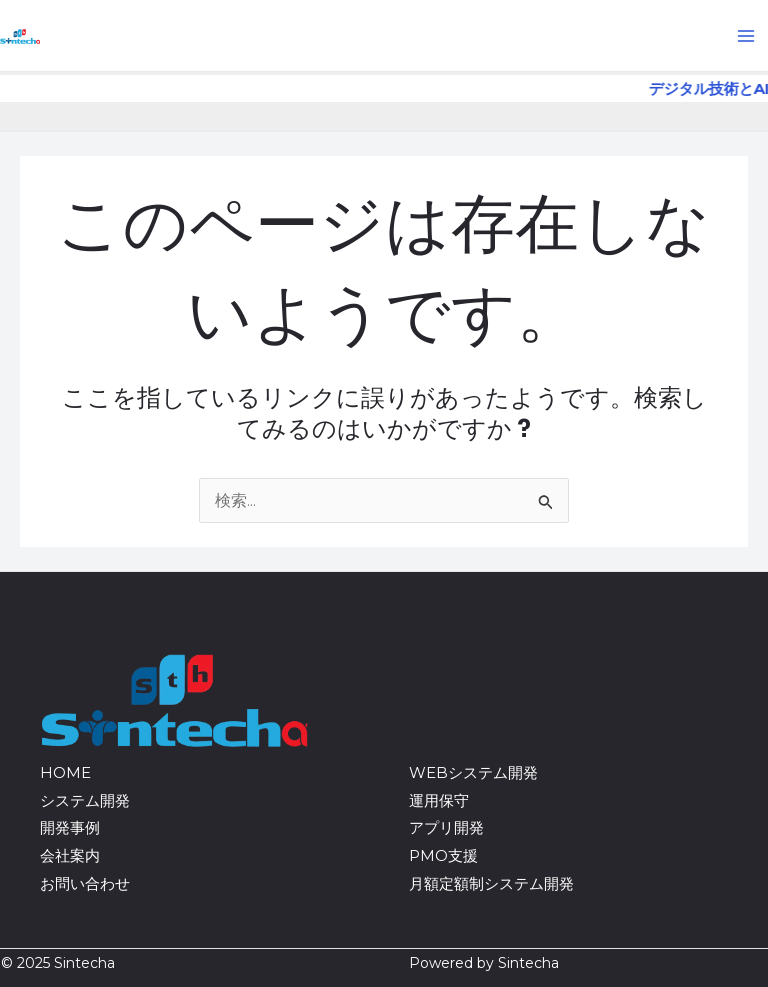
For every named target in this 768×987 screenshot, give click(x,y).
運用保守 (439, 800)
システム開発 (85, 800)
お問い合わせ (85, 883)
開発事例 (70, 827)
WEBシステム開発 (473, 772)
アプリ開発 (446, 827)
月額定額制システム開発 (491, 883)
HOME (65, 772)
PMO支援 (443, 855)
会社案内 (70, 855)
